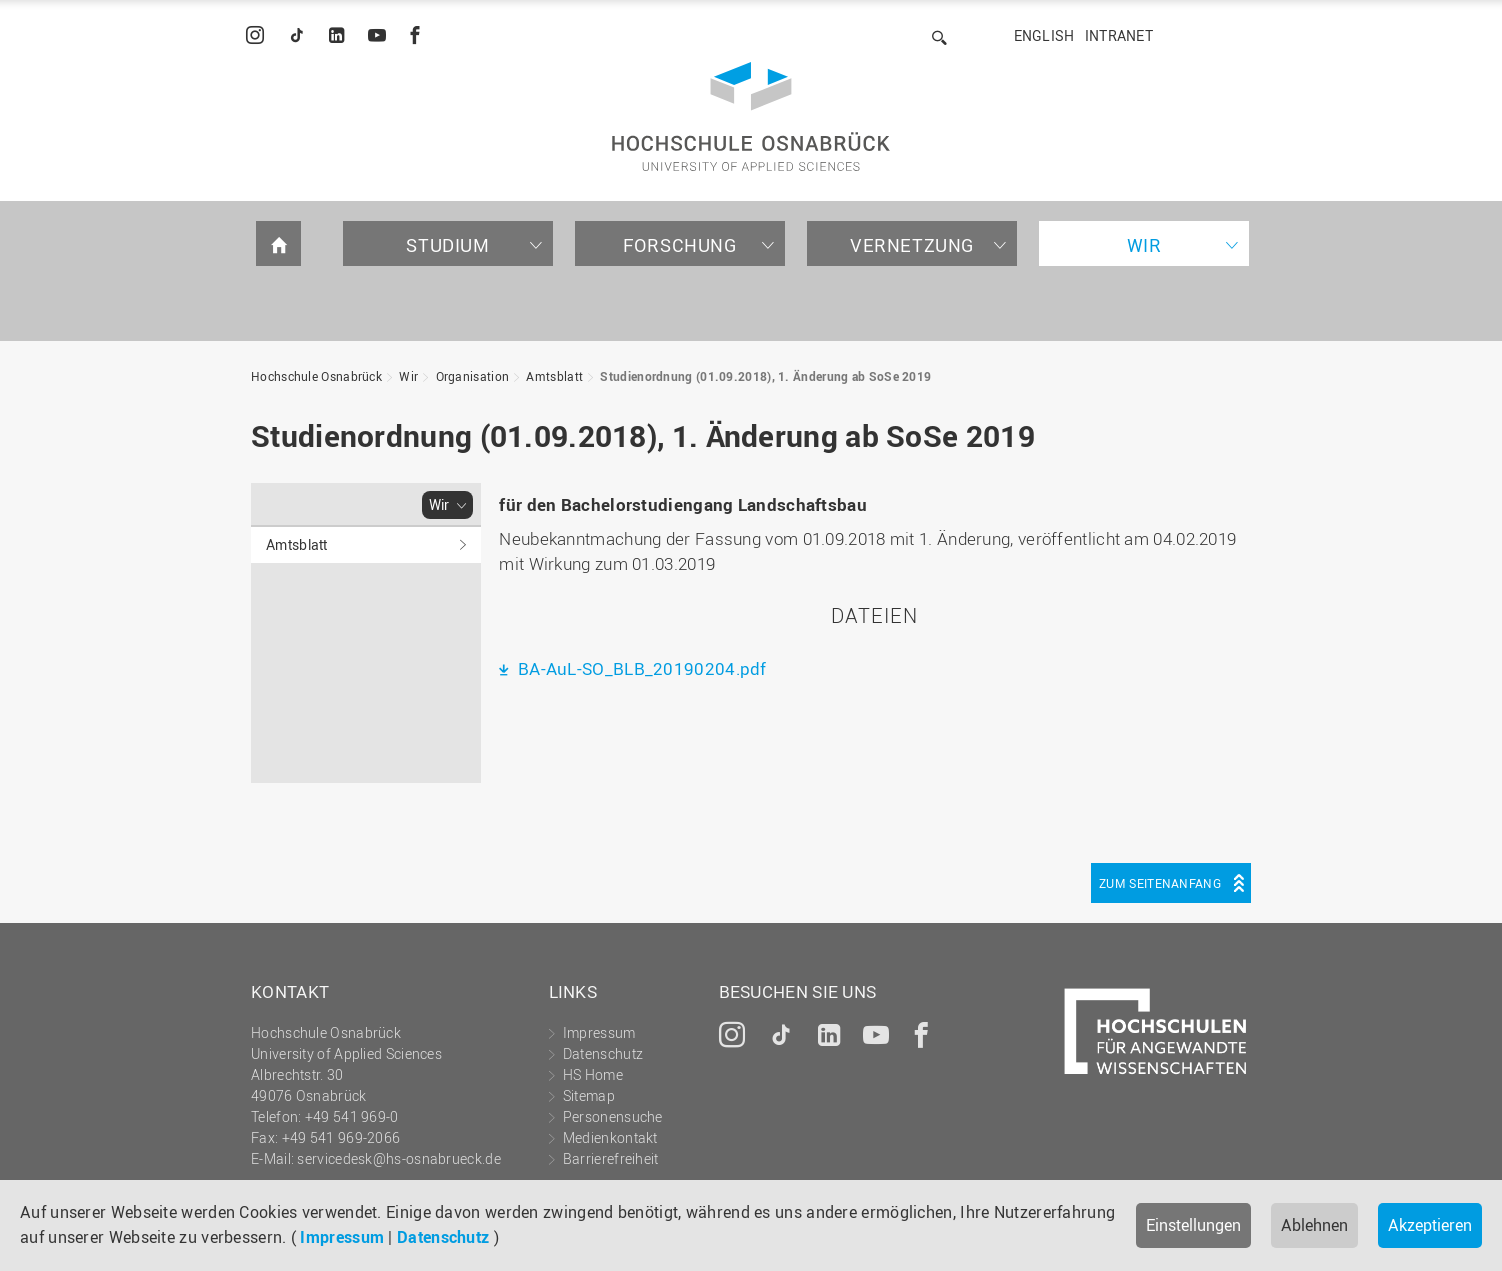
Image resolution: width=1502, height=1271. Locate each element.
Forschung (679, 245)
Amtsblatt (554, 376)
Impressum (342, 1237)
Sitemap (589, 1095)
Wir (1144, 245)
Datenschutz (443, 1237)
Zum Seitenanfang (1160, 883)
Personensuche (613, 1116)
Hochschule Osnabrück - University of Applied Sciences (751, 116)
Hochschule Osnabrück (316, 376)
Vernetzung (912, 245)
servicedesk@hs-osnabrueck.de (398, 1158)
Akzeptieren (1430, 1225)
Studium (447, 245)
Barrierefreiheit (611, 1158)
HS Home (593, 1074)
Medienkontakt (610, 1137)
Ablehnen (1314, 1225)
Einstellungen (1193, 1225)
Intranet (1119, 35)
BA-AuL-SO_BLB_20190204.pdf (640, 668)
